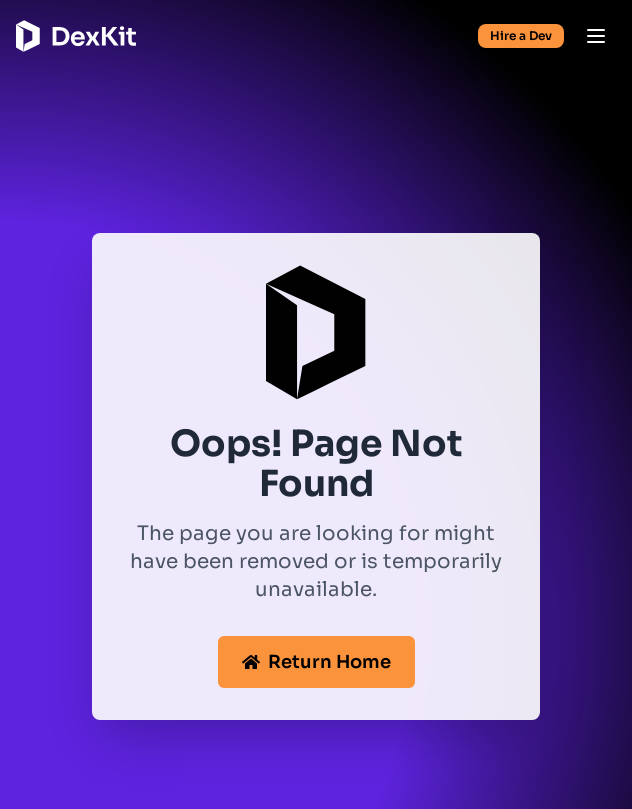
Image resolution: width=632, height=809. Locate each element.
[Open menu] (596, 36)
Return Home (316, 662)
